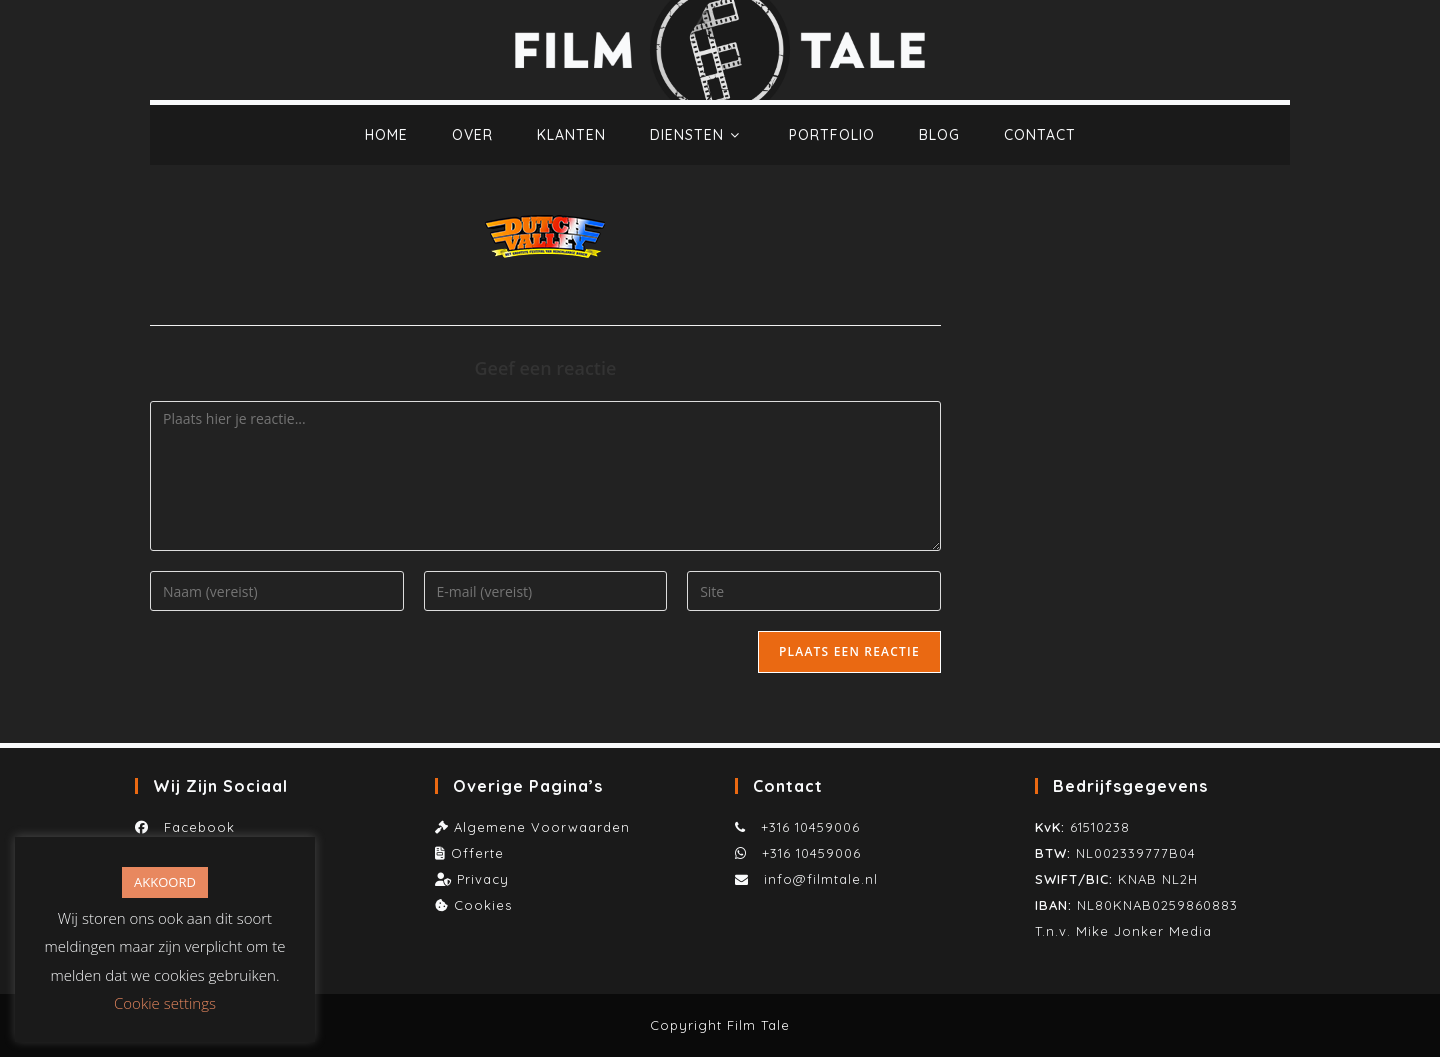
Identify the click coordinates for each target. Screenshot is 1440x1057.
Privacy (483, 879)
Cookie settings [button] (165, 1003)
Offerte (477, 853)
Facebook (194, 827)
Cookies (483, 905)
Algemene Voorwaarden (542, 827)
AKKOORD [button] (165, 882)
